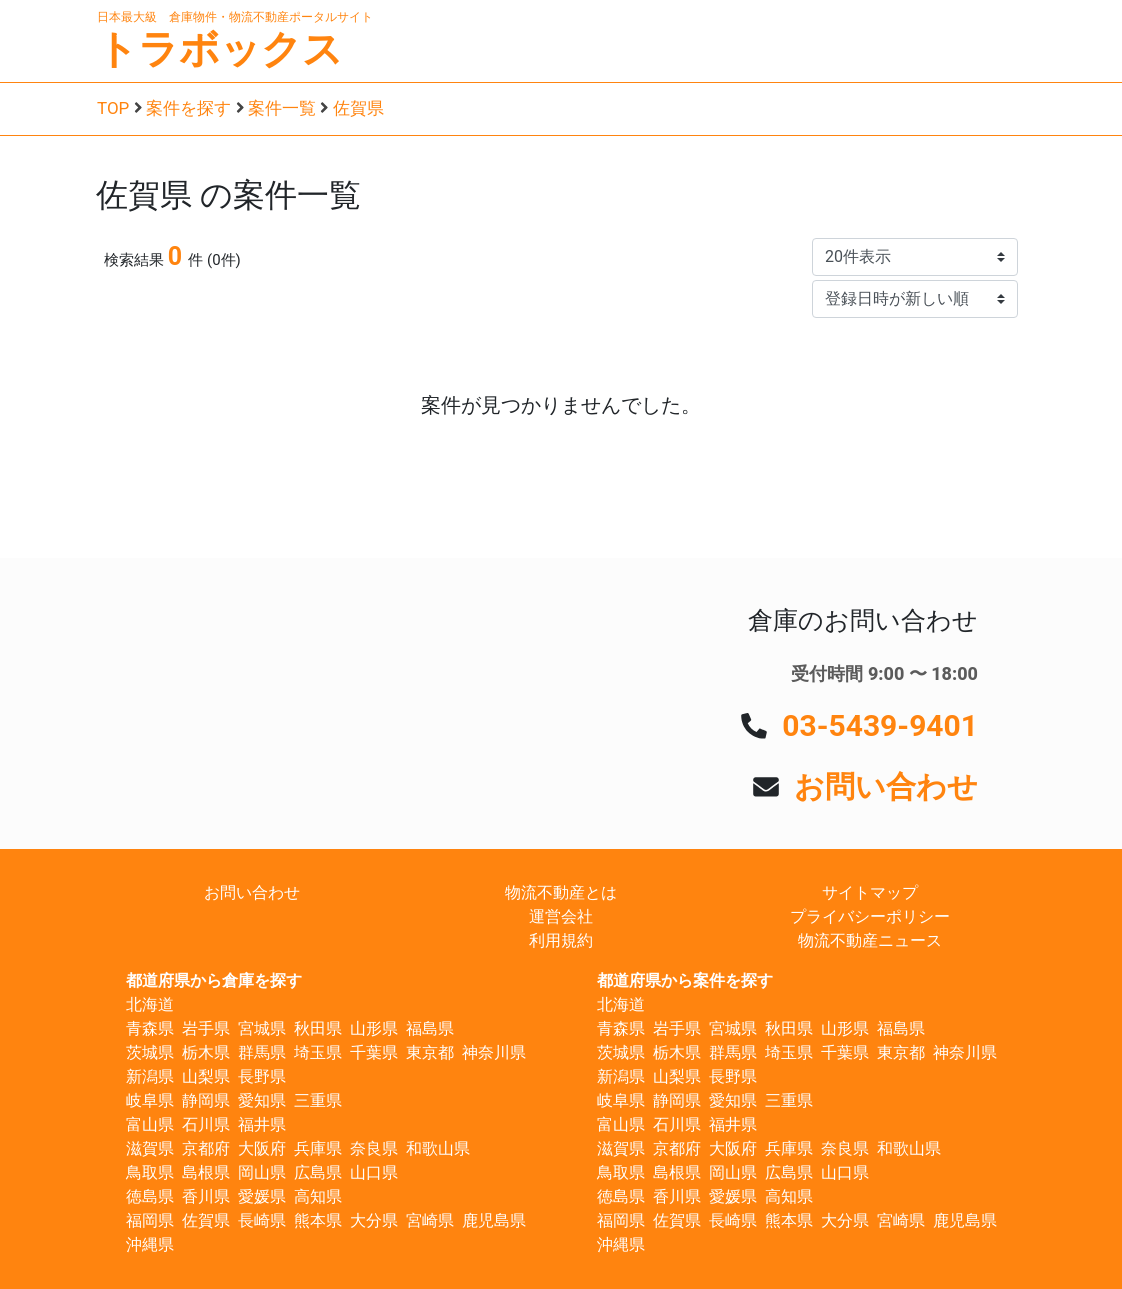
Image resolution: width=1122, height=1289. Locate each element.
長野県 (262, 1076)
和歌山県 (438, 1148)
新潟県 (150, 1076)
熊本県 (318, 1220)
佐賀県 (358, 108)
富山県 (150, 1124)
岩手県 (206, 1028)
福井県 (262, 1124)
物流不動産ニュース (870, 940)
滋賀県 (150, 1148)
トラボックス (220, 49)
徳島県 (150, 1196)
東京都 (430, 1052)
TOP (113, 108)
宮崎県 (430, 1220)
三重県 (318, 1100)
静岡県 (206, 1100)
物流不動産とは (561, 892)
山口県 (374, 1172)
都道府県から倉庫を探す (214, 980)
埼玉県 (318, 1052)
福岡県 (150, 1220)
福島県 (430, 1028)
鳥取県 (150, 1172)
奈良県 (374, 1148)
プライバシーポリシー (870, 916)
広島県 (318, 1172)
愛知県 (262, 1100)
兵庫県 (318, 1148)
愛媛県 (262, 1196)
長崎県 (262, 1220)
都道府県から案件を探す (685, 980)
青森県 (150, 1028)
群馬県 (262, 1052)
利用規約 (561, 940)
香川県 (206, 1196)
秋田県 (318, 1028)
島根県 (206, 1172)
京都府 (206, 1148)
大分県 (374, 1220)
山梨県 (206, 1076)
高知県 (318, 1196)
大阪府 (262, 1148)
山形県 (374, 1028)
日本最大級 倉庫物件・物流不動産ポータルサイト (235, 17)
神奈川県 (494, 1052)
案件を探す (188, 108)
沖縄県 (150, 1244)
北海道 (150, 1004)
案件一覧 (282, 108)
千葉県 (374, 1052)
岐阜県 (150, 1100)
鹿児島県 (494, 1220)
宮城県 (262, 1028)
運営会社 (561, 916)
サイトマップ (870, 892)
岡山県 (262, 1172)
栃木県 (206, 1052)
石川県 (206, 1124)
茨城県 (150, 1052)
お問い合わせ (886, 786)
